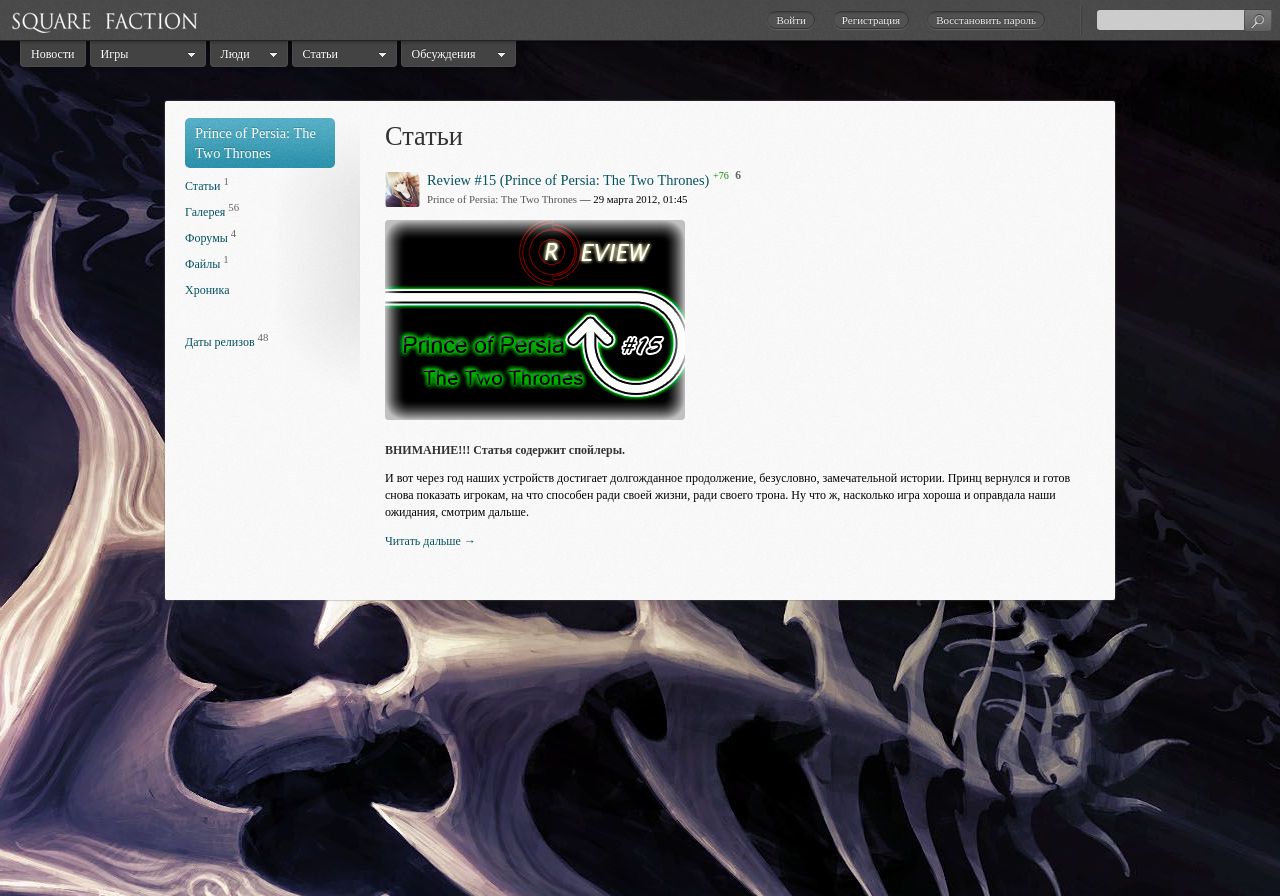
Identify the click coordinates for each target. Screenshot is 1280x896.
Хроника (207, 290)
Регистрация (871, 20)
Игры (115, 54)
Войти (790, 20)
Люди (235, 54)
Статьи (320, 54)
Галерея (205, 212)
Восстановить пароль (986, 20)
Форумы (206, 238)
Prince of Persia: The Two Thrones (502, 199)
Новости (53, 54)
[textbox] (1184, 20)
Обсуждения (444, 54)
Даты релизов (220, 342)
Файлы (202, 264)
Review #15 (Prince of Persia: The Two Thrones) (568, 179)
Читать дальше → (430, 541)
